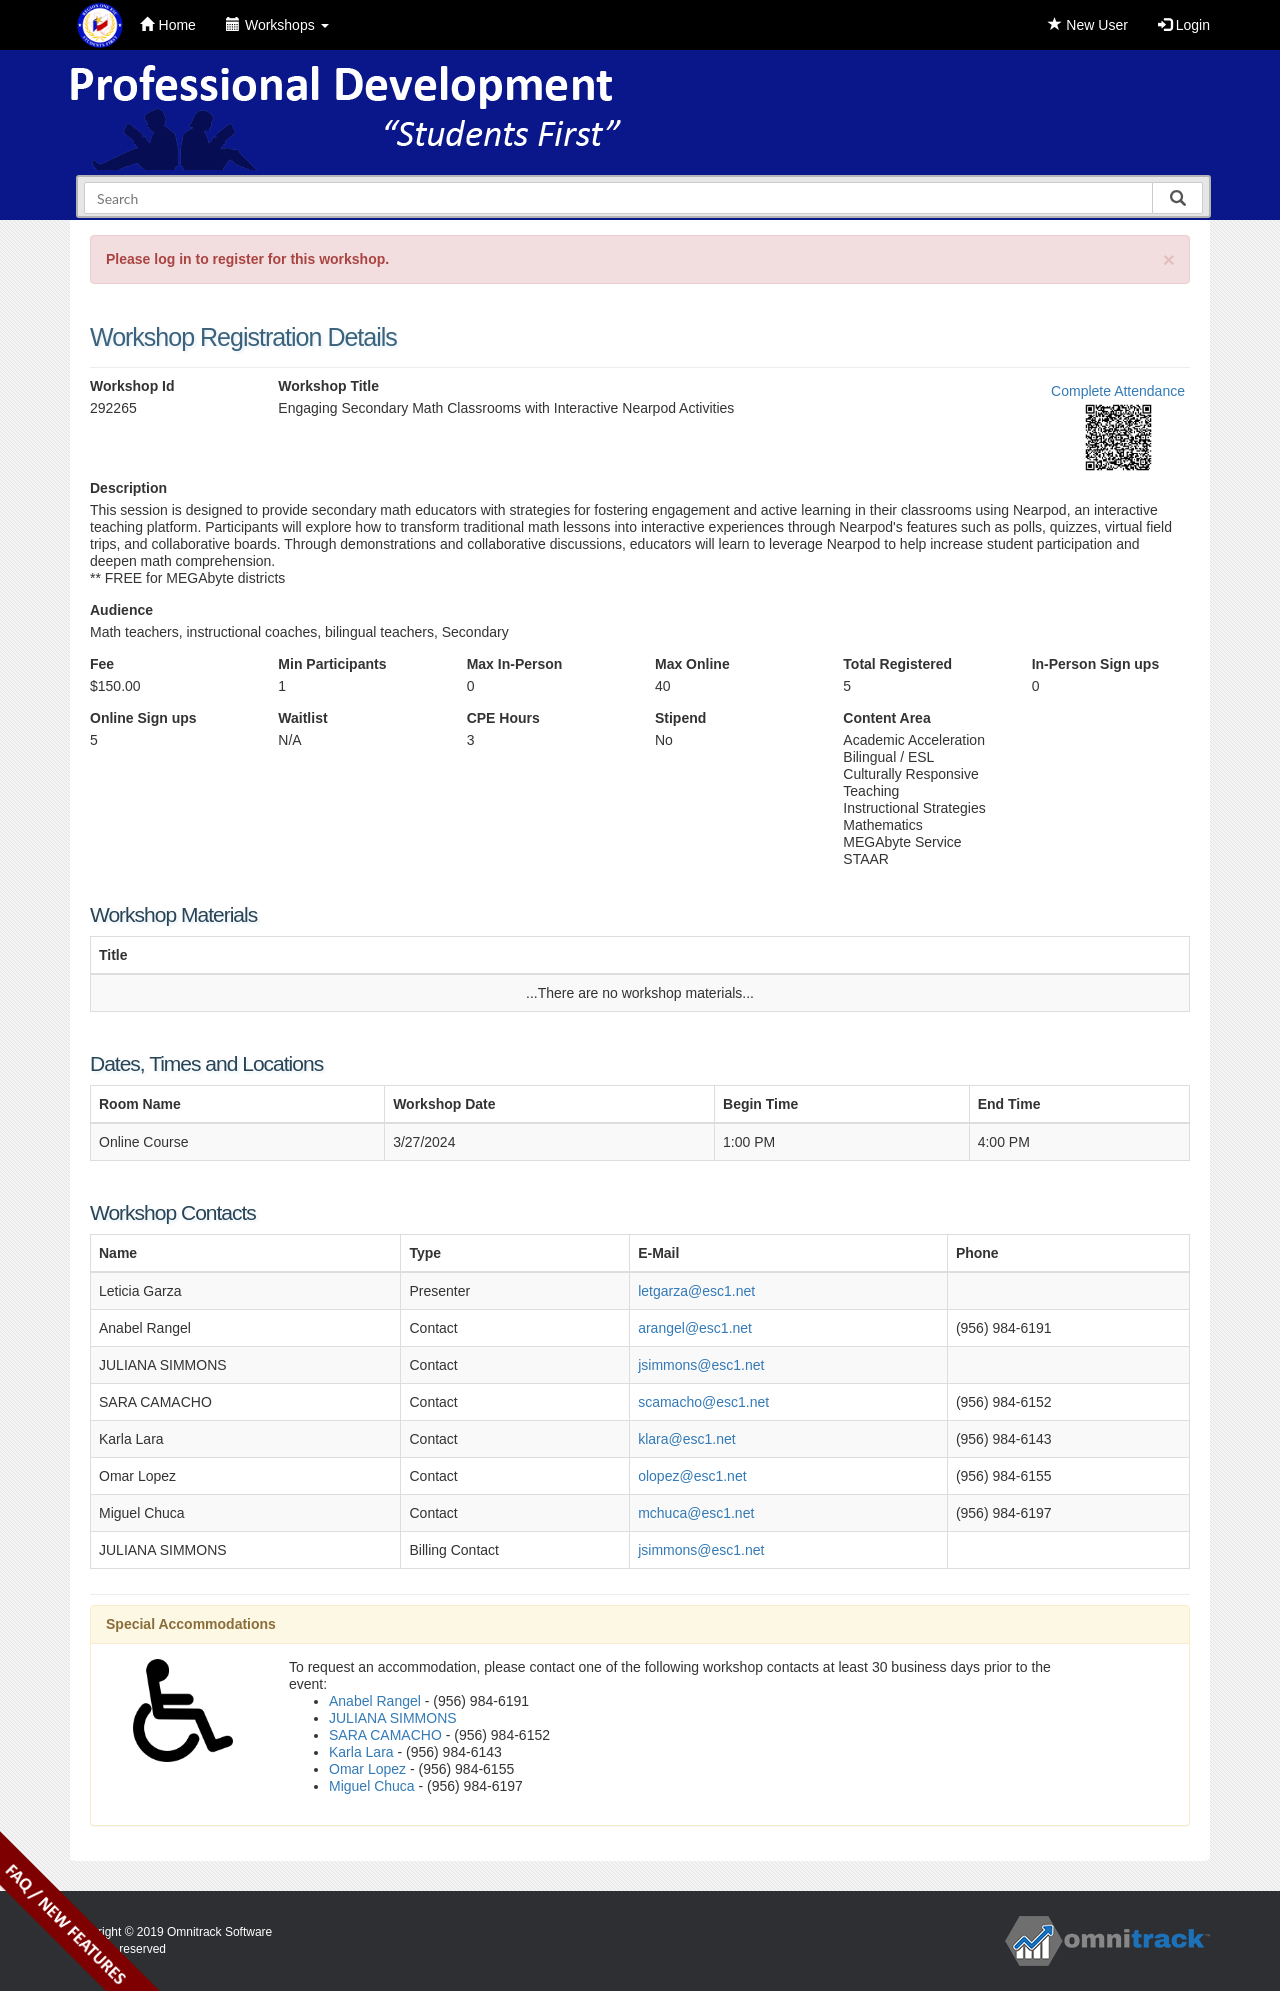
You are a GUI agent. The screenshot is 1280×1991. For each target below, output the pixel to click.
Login (1184, 25)
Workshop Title (328, 386)
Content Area (886, 718)
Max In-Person (515, 664)
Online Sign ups (143, 718)
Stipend (680, 718)
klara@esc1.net (686, 1439)
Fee (102, 664)
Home (168, 25)
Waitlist (302, 718)
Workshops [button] (277, 25)
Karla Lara (361, 1752)
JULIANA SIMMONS (393, 1718)
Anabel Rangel (375, 1701)
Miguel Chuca (372, 1786)
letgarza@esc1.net (696, 1291)
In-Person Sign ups (1096, 664)
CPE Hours (503, 718)
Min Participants (332, 664)
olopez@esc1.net (692, 1476)
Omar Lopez (367, 1769)
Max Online (692, 664)
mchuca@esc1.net (696, 1513)
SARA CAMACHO (385, 1735)
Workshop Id (132, 386)
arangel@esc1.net (695, 1328)
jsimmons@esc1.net (701, 1365)
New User (1087, 25)
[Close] (1169, 259)
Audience (121, 610)
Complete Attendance (1118, 391)
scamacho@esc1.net (703, 1402)
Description (128, 488)
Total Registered (897, 664)
